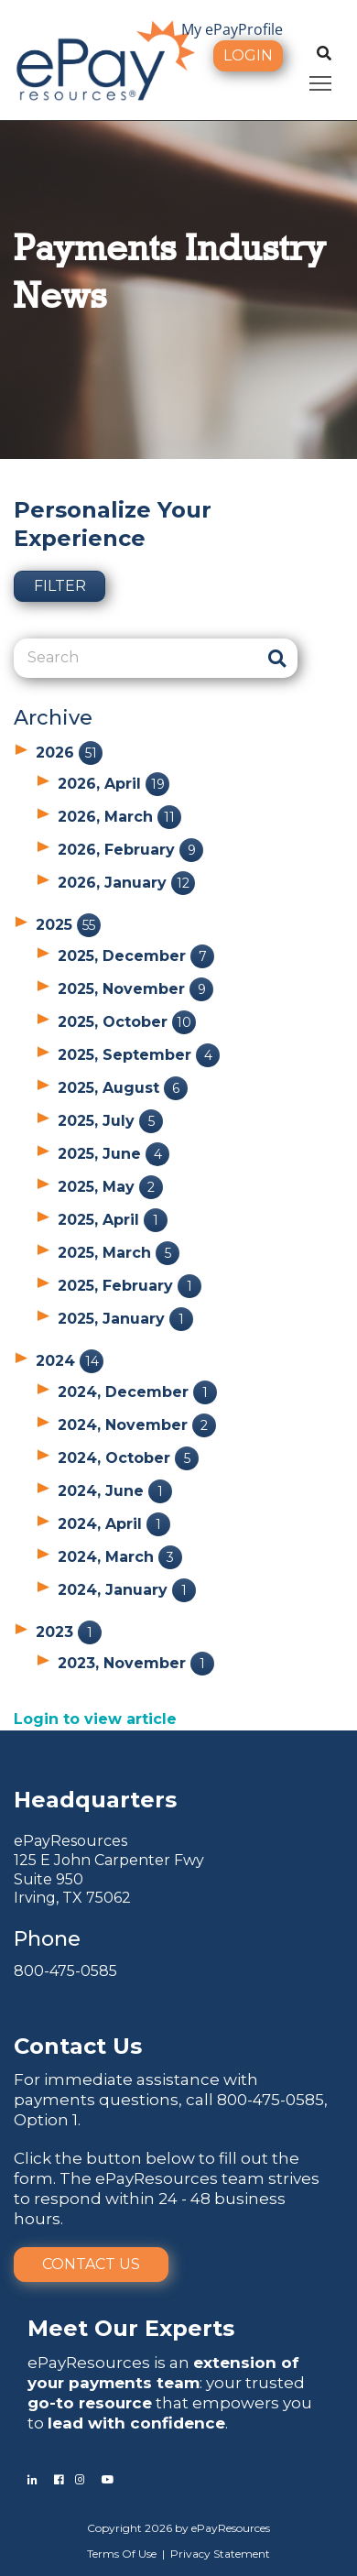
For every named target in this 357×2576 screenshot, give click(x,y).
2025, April (113, 1219)
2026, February (130, 849)
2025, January (125, 1318)
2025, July (110, 1121)
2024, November (137, 1425)
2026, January (126, 882)
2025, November (135, 989)
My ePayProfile (232, 29)
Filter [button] (60, 586)
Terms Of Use (122, 2553)
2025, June (113, 1153)
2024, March (120, 1557)
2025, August (123, 1088)
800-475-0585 (65, 1971)
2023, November (136, 1663)
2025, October (127, 1022)
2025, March (118, 1252)
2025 (68, 924)
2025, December (136, 956)
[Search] (135, 657)
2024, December (137, 1392)
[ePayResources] (105, 59)
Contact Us (91, 2264)
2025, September (139, 1055)
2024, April (114, 1524)
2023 (69, 1632)
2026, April (113, 783)
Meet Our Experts (130, 2328)
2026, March (119, 816)
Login (248, 55)
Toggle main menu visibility (321, 80)
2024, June (115, 1491)
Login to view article (95, 1719)
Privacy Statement (220, 2553)
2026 (69, 752)
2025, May (110, 1186)
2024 (69, 1361)
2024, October (128, 1458)
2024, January (127, 1590)
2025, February (129, 1285)
